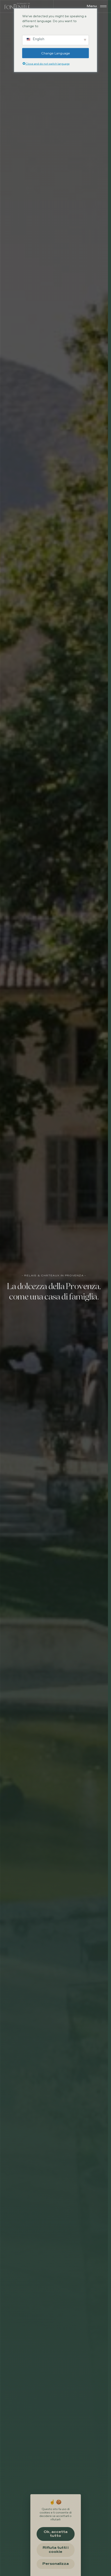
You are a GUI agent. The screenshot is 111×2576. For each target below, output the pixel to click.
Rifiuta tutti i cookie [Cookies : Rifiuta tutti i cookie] (56, 2549)
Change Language (55, 53)
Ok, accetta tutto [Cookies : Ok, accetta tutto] (56, 2533)
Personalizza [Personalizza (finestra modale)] (55, 2563)
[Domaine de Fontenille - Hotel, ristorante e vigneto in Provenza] (17, 6)
